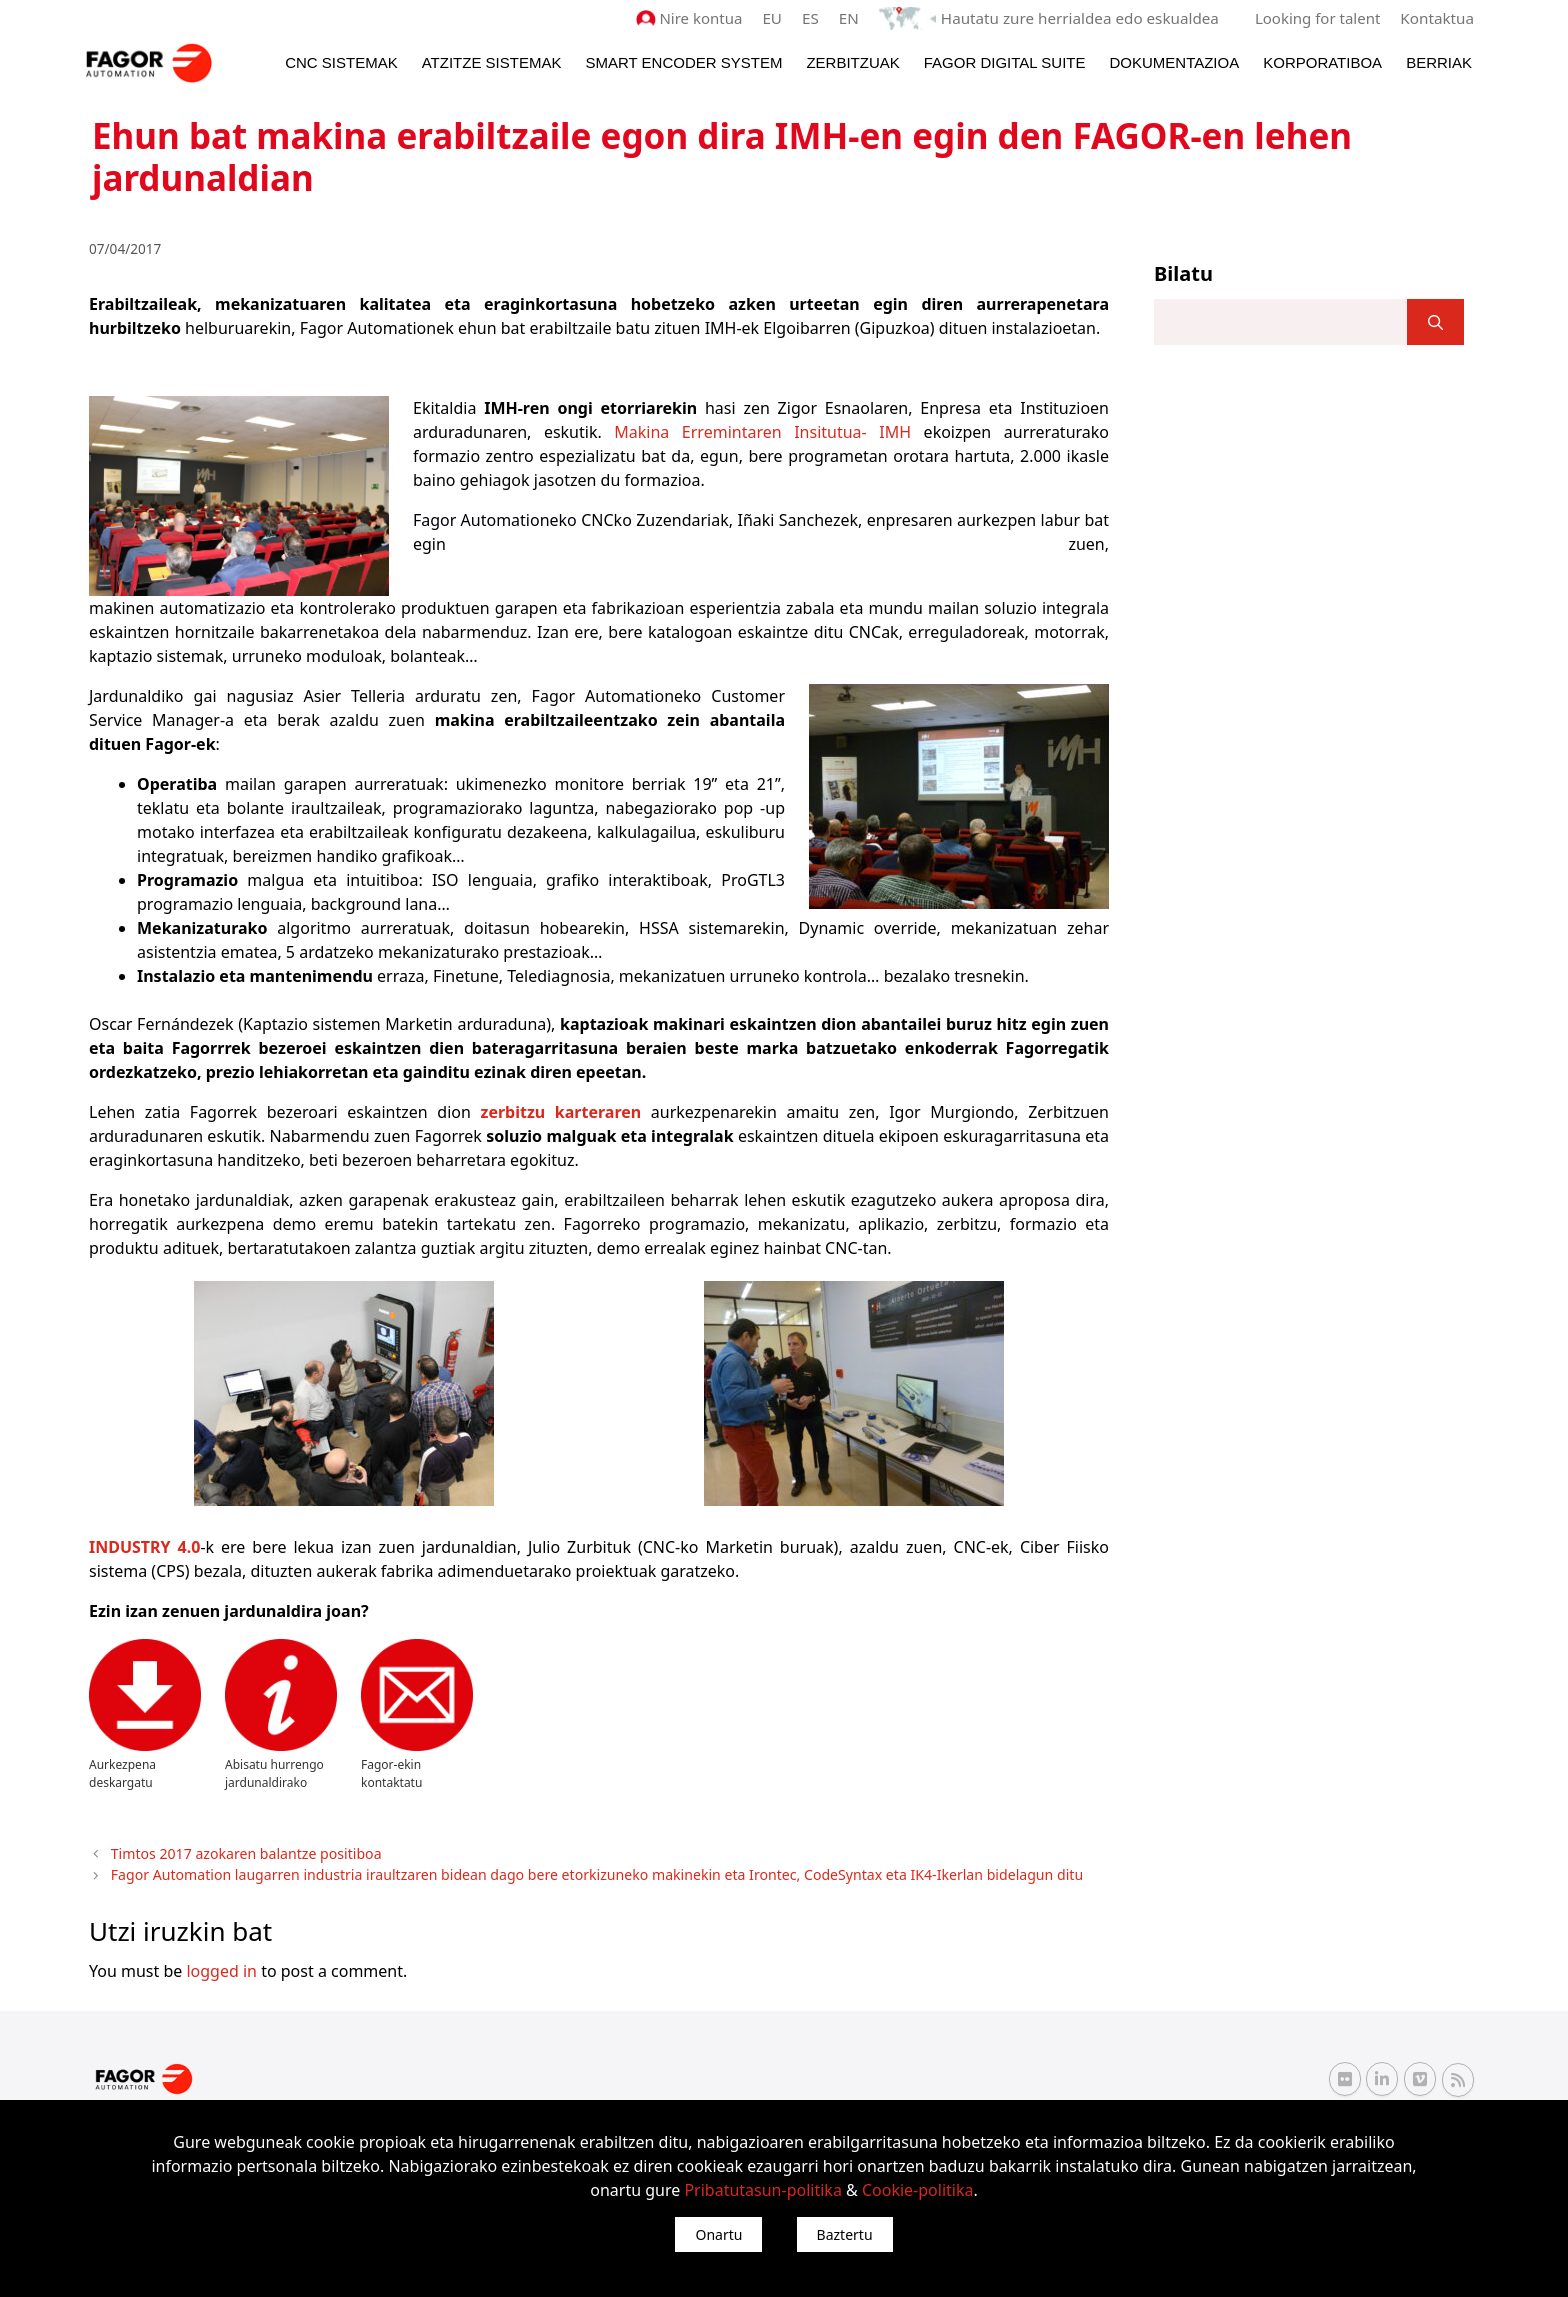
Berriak (1439, 61)
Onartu (718, 2234)
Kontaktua (1437, 18)
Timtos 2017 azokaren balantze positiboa (241, 1852)
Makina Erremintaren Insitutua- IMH (762, 431)
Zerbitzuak (852, 61)
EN (854, 18)
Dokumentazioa (1174, 61)
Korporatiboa (1322, 61)
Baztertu (845, 2234)
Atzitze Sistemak (492, 61)
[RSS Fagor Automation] (1458, 2078)
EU (777, 18)
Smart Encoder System (683, 61)
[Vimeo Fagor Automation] (1420, 2077)
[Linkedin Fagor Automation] (1382, 2077)
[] (1435, 322)
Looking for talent (1318, 18)
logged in (221, 1968)
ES (816, 18)
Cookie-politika (918, 2190)
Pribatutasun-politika (762, 2190)
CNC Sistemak (341, 61)
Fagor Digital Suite (1005, 61)
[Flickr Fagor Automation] (1345, 2077)
